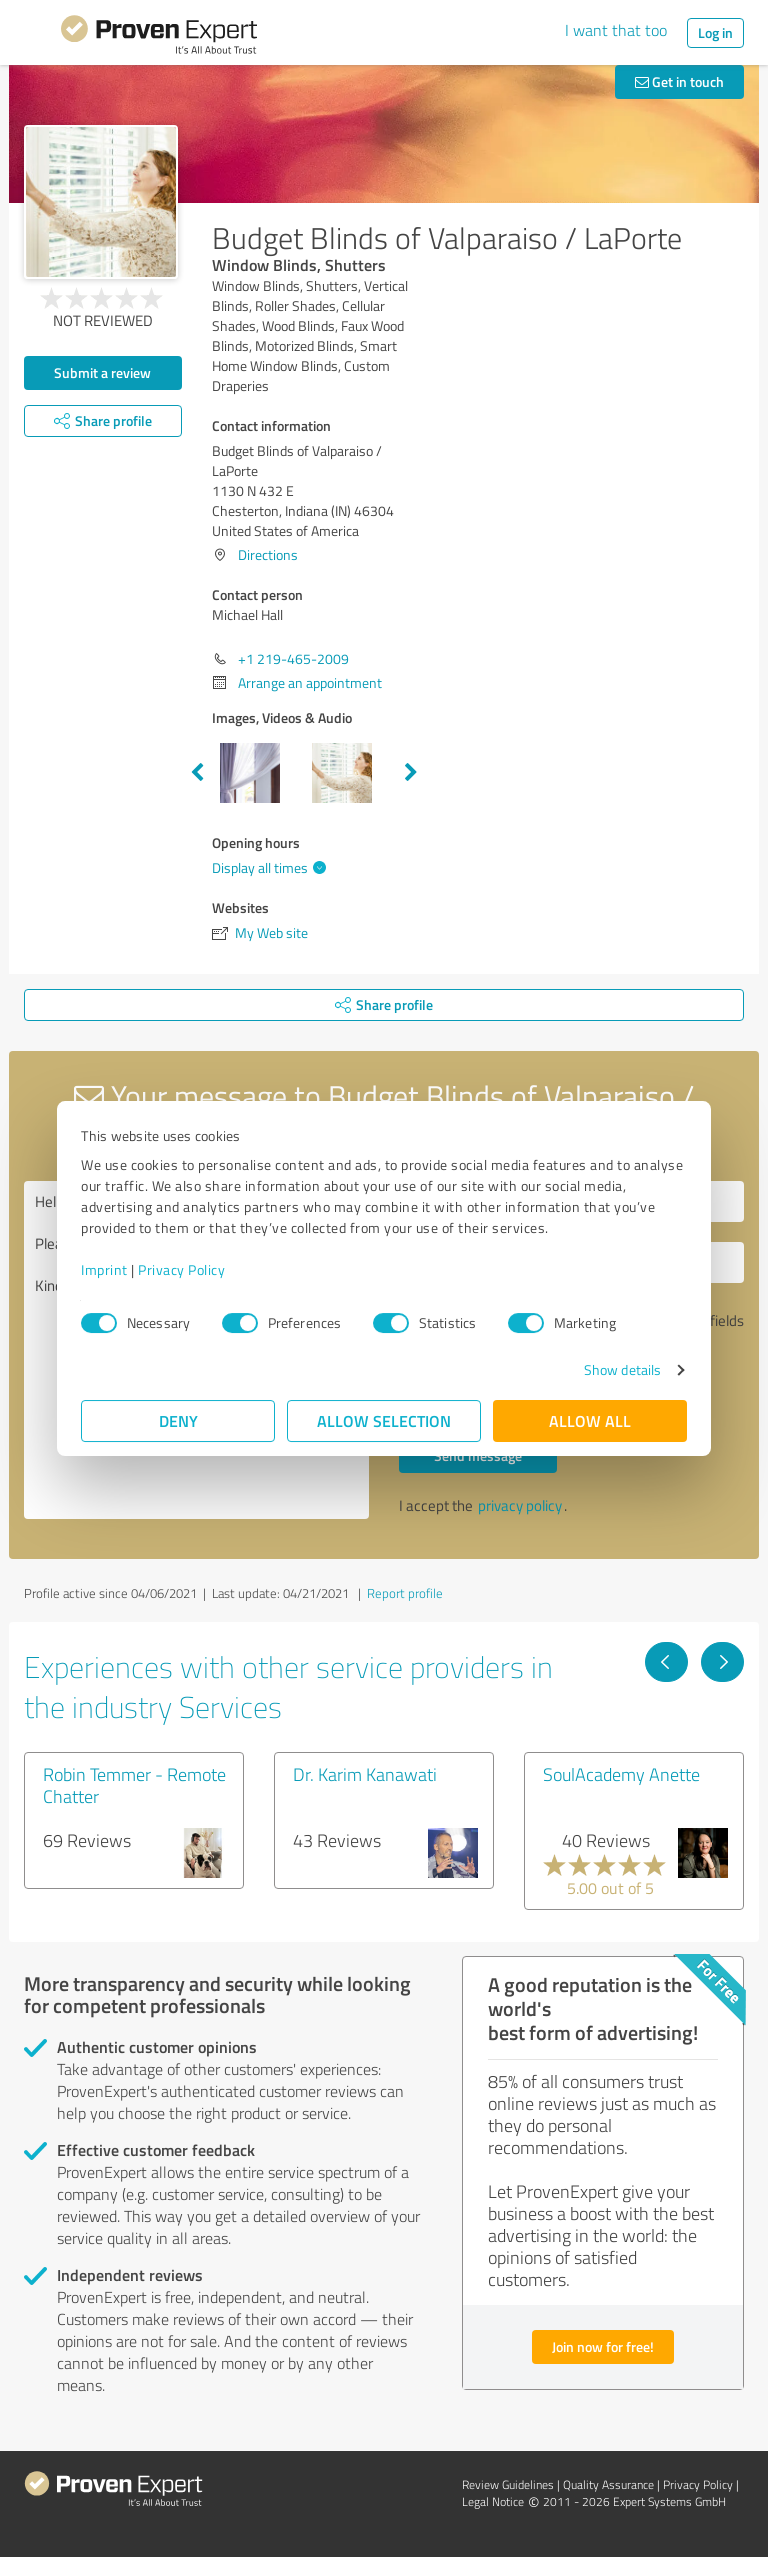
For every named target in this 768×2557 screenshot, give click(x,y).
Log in (715, 32)
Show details (622, 1369)
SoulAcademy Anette (621, 1774)
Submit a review (102, 372)
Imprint (104, 1269)
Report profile (405, 1593)
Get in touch (679, 81)
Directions (268, 554)
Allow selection (384, 1420)
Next (411, 773)
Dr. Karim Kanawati (365, 1774)
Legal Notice (493, 2501)
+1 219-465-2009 (293, 658)
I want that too (616, 30)
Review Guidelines (508, 2484)
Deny (178, 1420)
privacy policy (520, 1505)
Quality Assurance (608, 2484)
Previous (197, 773)
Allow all (590, 1420)
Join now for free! (603, 2346)
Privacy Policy (181, 1269)
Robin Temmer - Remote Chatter (134, 1785)
